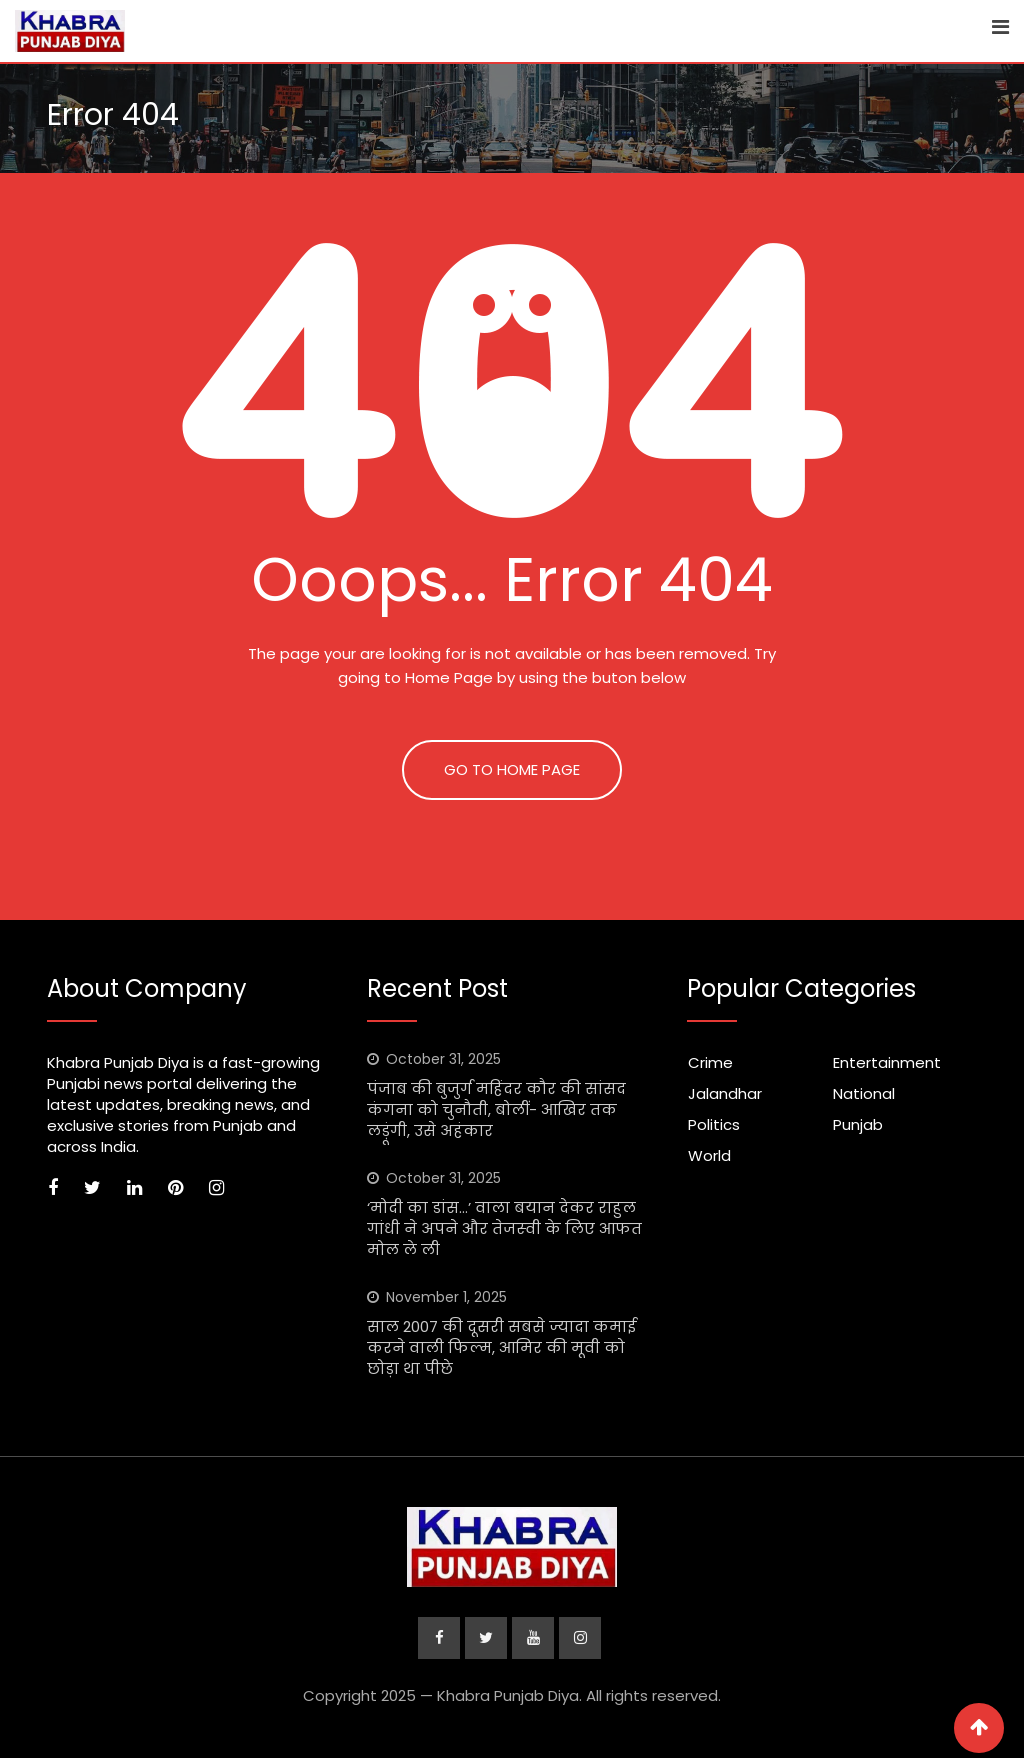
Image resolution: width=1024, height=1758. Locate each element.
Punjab (858, 1124)
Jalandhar (725, 1093)
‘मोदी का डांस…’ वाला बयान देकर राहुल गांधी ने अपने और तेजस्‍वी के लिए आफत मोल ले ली (504, 1228)
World (709, 1155)
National (864, 1093)
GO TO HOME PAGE (512, 769)
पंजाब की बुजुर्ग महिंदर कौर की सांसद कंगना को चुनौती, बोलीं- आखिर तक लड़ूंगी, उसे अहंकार (496, 1109)
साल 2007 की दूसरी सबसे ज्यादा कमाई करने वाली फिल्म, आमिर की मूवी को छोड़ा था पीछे (501, 1347)
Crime (710, 1062)
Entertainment (887, 1062)
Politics (714, 1124)
